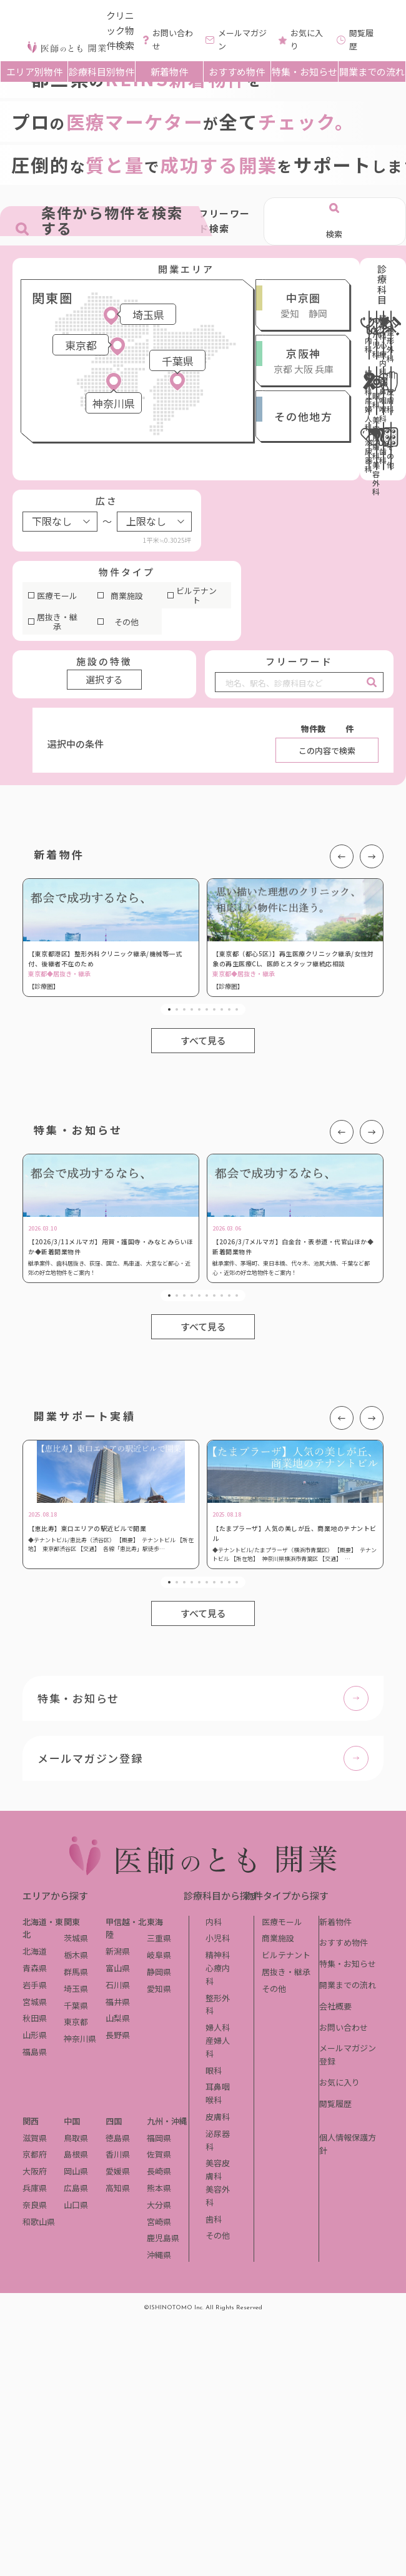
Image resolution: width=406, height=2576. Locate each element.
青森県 (34, 1968)
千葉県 (76, 2005)
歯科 (213, 2219)
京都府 (34, 2154)
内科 (213, 1922)
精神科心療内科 (217, 1968)
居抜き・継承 (57, 622)
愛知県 (159, 1988)
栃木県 (76, 1955)
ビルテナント (196, 596)
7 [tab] (214, 1009)
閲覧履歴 (335, 2103)
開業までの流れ (372, 71)
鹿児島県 (163, 2238)
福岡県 (159, 2138)
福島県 (34, 2052)
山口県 (76, 2205)
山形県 (34, 2035)
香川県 (118, 2154)
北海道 (34, 1951)
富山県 (118, 1968)
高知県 (118, 2188)
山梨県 (118, 2018)
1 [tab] (169, 1009)
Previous (342, 856)
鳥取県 (76, 2138)
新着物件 (169, 71)
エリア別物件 (34, 71)
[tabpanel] (111, 937)
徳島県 (118, 2138)
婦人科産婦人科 (217, 2040)
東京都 (76, 2022)
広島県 (76, 2188)
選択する (104, 679)
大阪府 (34, 2171)
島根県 (76, 2154)
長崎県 (159, 2171)
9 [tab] (229, 1009)
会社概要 (335, 2006)
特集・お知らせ (304, 71)
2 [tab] (177, 1009)
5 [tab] (199, 1009)
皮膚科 (217, 2117)
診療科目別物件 (101, 71)
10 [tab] (236, 1009)
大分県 (159, 2205)
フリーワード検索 (224, 221)
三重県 (159, 1938)
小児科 (217, 1938)
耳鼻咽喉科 (217, 2093)
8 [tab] (221, 1009)
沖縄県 (159, 2255)
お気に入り (339, 2082)
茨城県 (76, 1938)
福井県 (118, 2002)
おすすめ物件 (237, 71)
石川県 (118, 1985)
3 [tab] (184, 1009)
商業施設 (127, 596)
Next (372, 856)
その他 (126, 622)
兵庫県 (34, 2188)
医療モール (57, 596)
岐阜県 (159, 1955)
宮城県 (34, 2002)
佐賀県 (159, 2154)
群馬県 (76, 1972)
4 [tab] (192, 1009)
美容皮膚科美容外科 (217, 2182)
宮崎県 (159, 2221)
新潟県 (118, 1951)
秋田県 (34, 2018)
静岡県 (159, 1972)
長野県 (118, 2035)
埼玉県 (76, 1988)
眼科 (213, 2070)
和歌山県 (38, 2221)
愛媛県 (118, 2171)
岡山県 (76, 2171)
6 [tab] (206, 1009)
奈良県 (34, 2205)
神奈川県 (80, 2038)
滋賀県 (34, 2138)
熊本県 (159, 2188)
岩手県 (34, 1985)
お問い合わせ (343, 2027)
